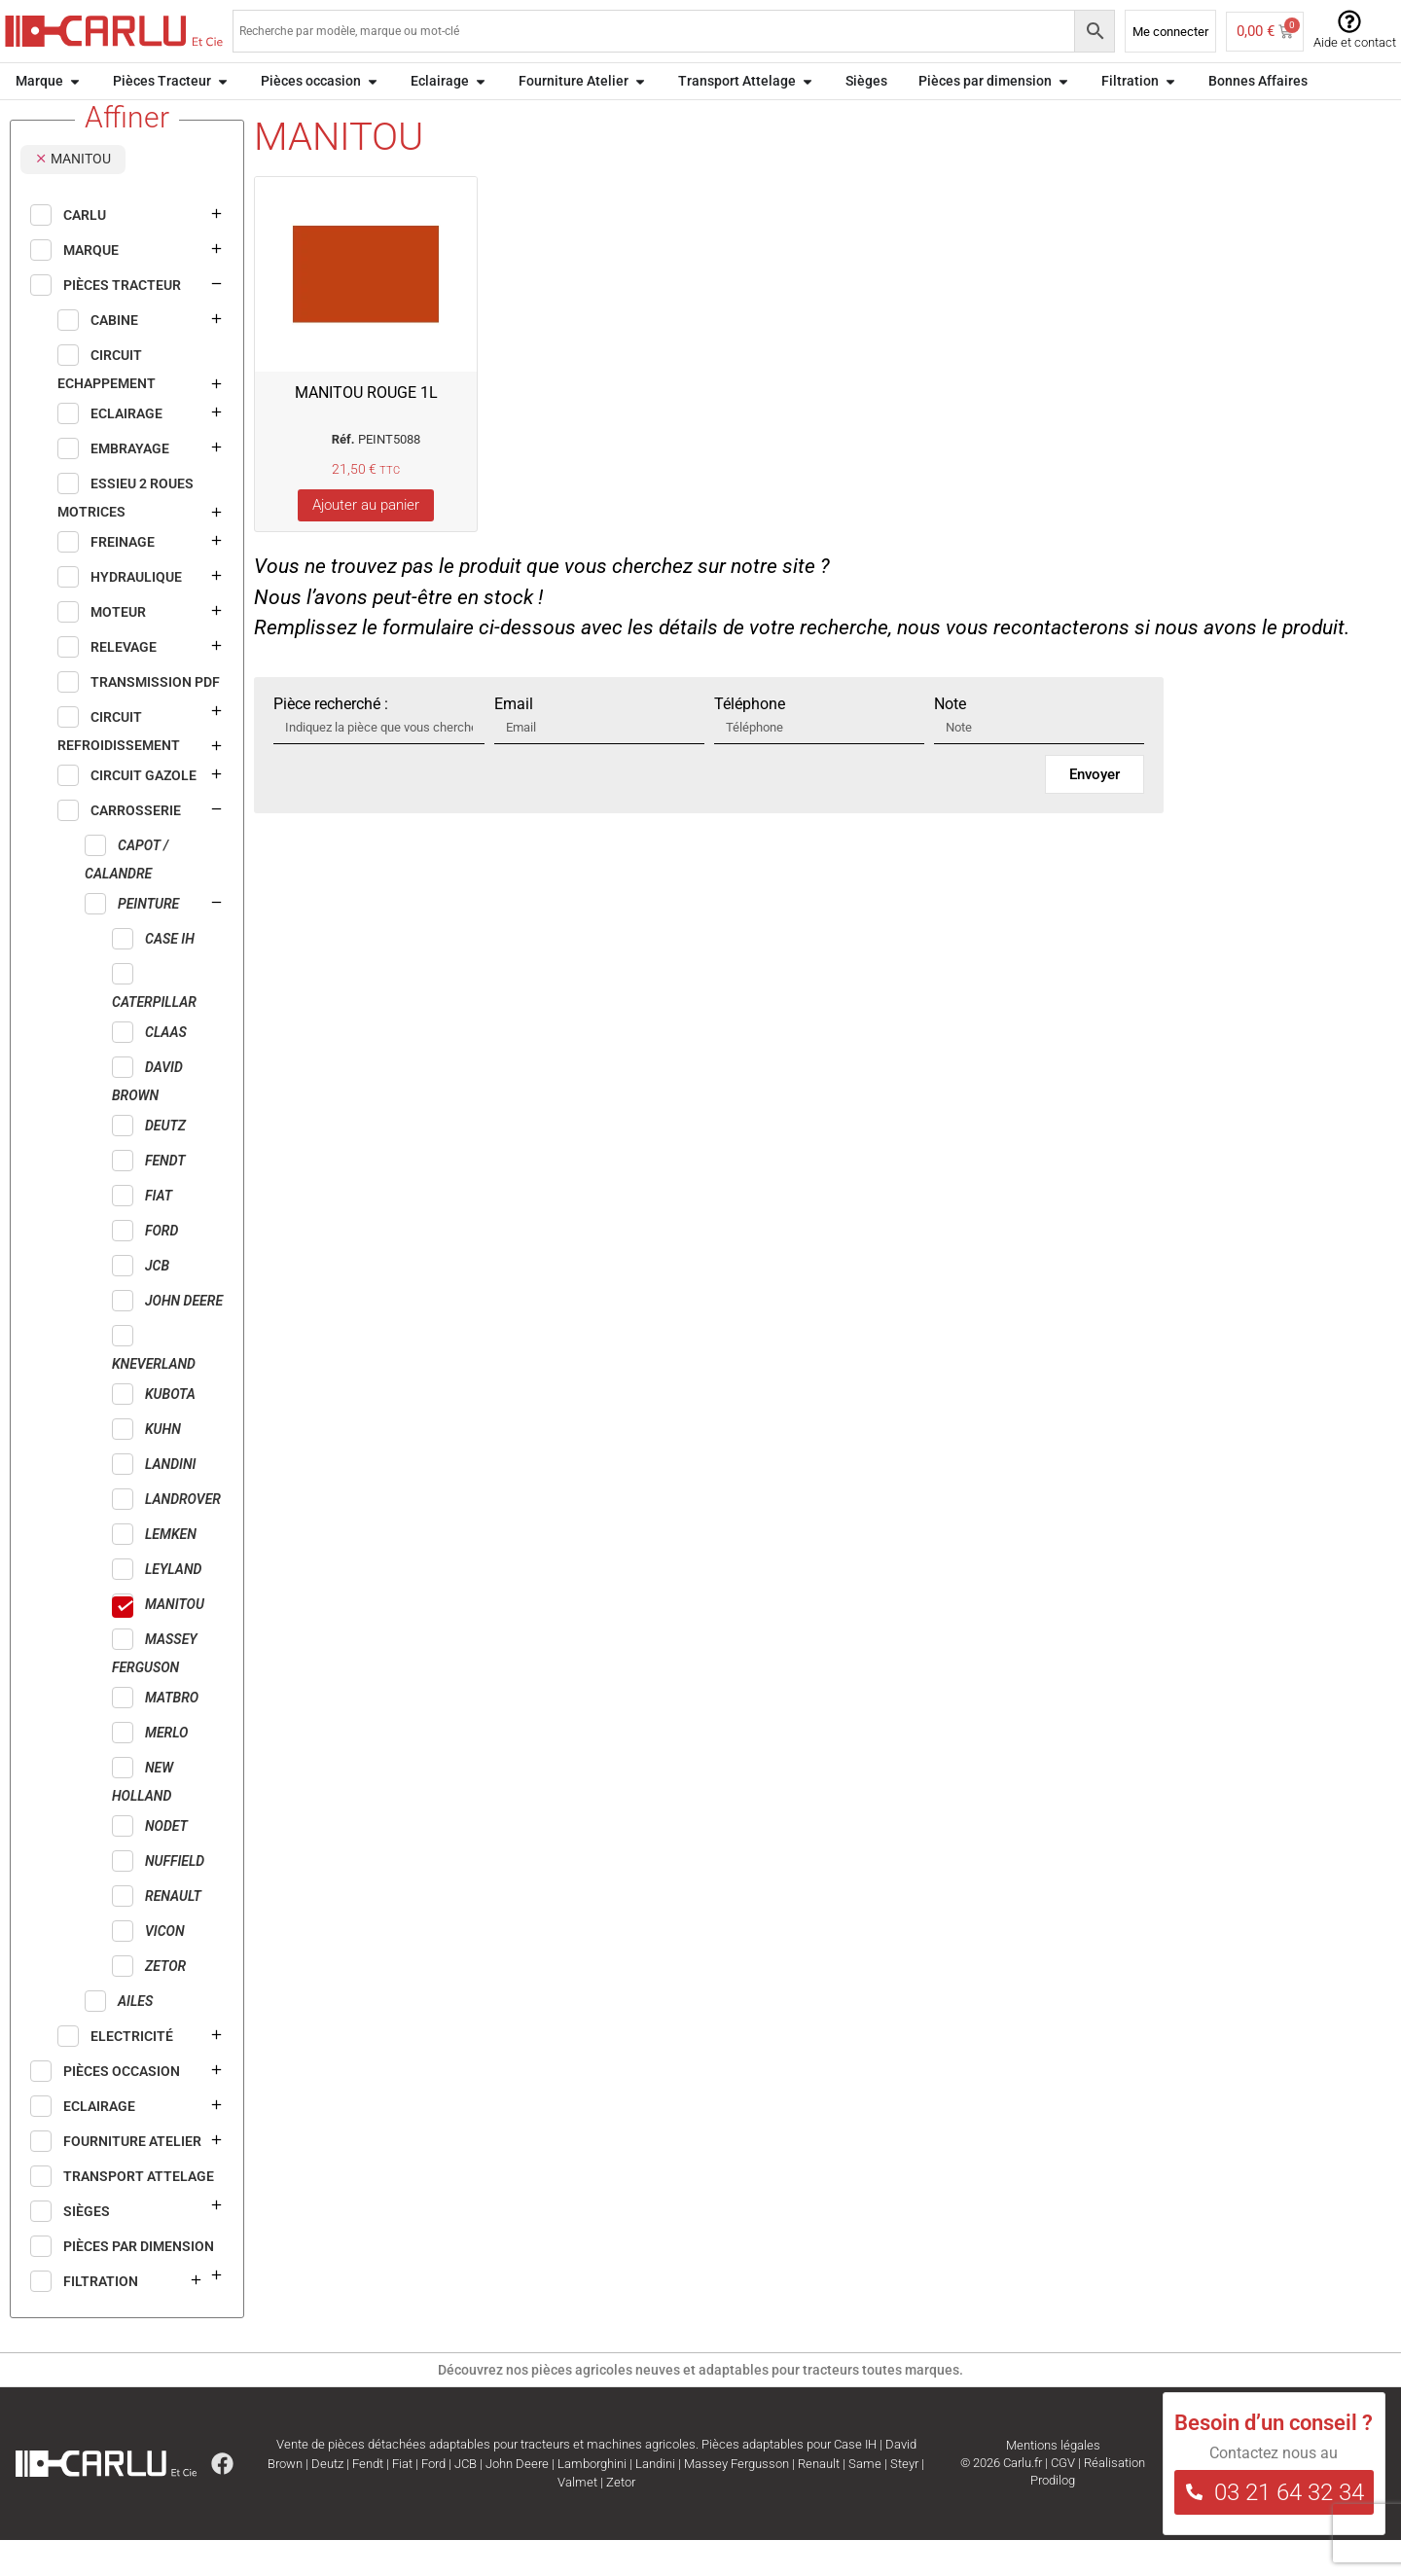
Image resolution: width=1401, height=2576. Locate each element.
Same (864, 2499)
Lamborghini (592, 2499)
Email (513, 740)
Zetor (620, 2518)
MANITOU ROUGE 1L (366, 428)
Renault (819, 2499)
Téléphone (749, 740)
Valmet (577, 2518)
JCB (465, 2499)
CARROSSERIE (215, 119)
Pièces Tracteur (112, 119)
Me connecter (1170, 31)
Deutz (327, 2499)
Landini (655, 2499)
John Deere (517, 2499)
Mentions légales (1053, 2481)
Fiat (402, 2499)
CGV (1063, 2498)
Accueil (31, 119)
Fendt (367, 2499)
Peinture (297, 119)
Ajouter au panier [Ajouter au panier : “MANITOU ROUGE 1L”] (365, 541)
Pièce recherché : (330, 740)
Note (950, 740)
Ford (433, 2499)
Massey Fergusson (736, 2499)
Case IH (855, 2480)
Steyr (904, 2499)
